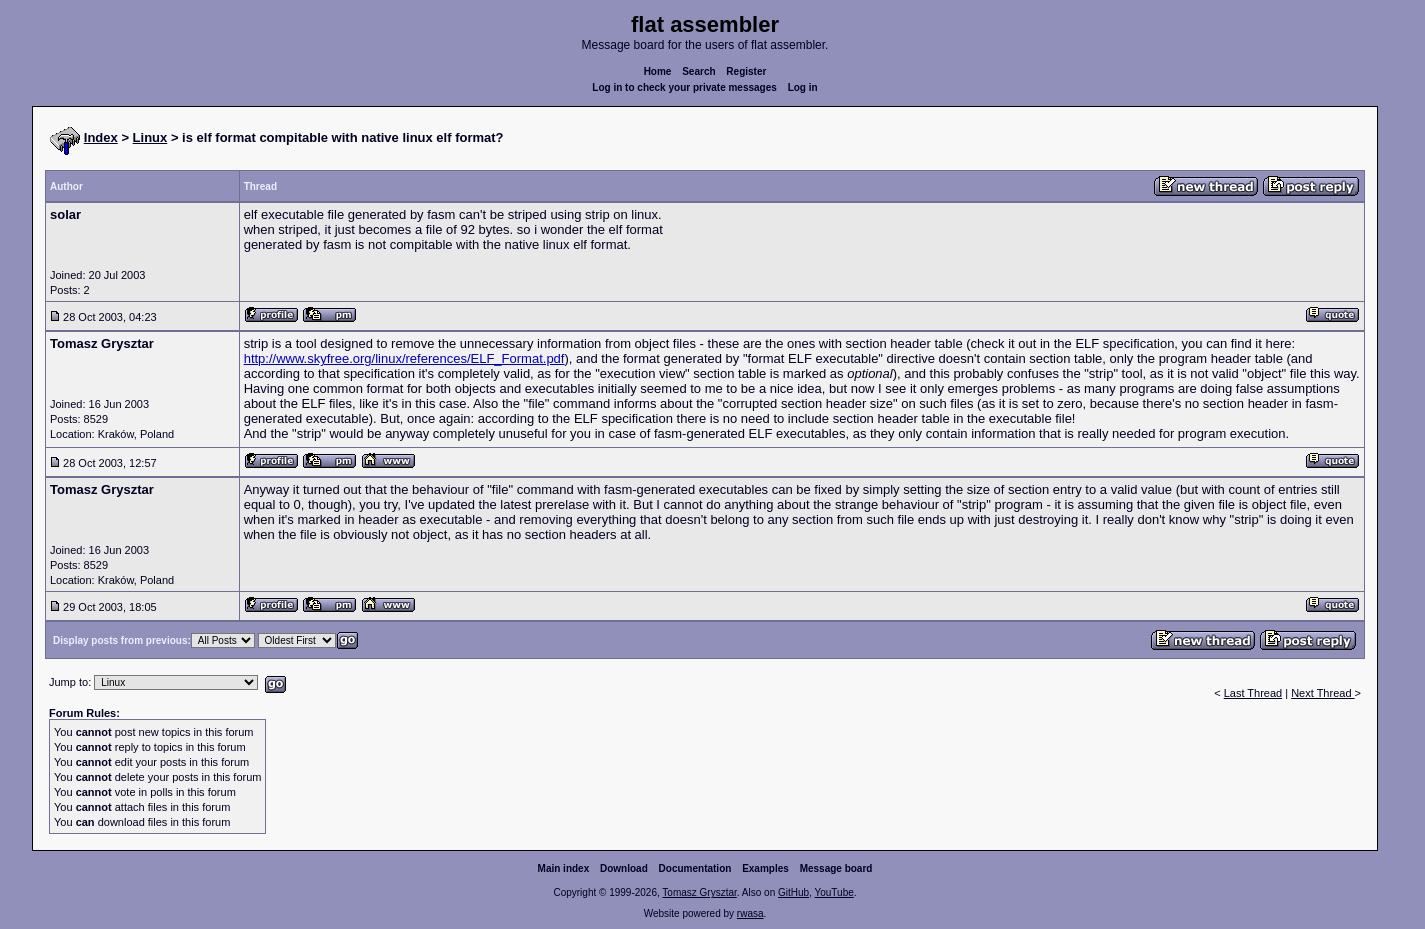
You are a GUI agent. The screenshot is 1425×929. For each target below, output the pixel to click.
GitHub (793, 892)
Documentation (695, 868)
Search (698, 71)
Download (624, 868)
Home (658, 71)
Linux (150, 137)
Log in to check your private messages (684, 87)
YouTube (833, 892)
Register (746, 71)
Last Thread (1253, 693)
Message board (836, 868)
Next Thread (1322, 693)
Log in (803, 87)
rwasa (750, 913)
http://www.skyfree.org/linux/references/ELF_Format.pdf (404, 358)
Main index (564, 868)
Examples (765, 868)
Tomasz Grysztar (699, 892)
